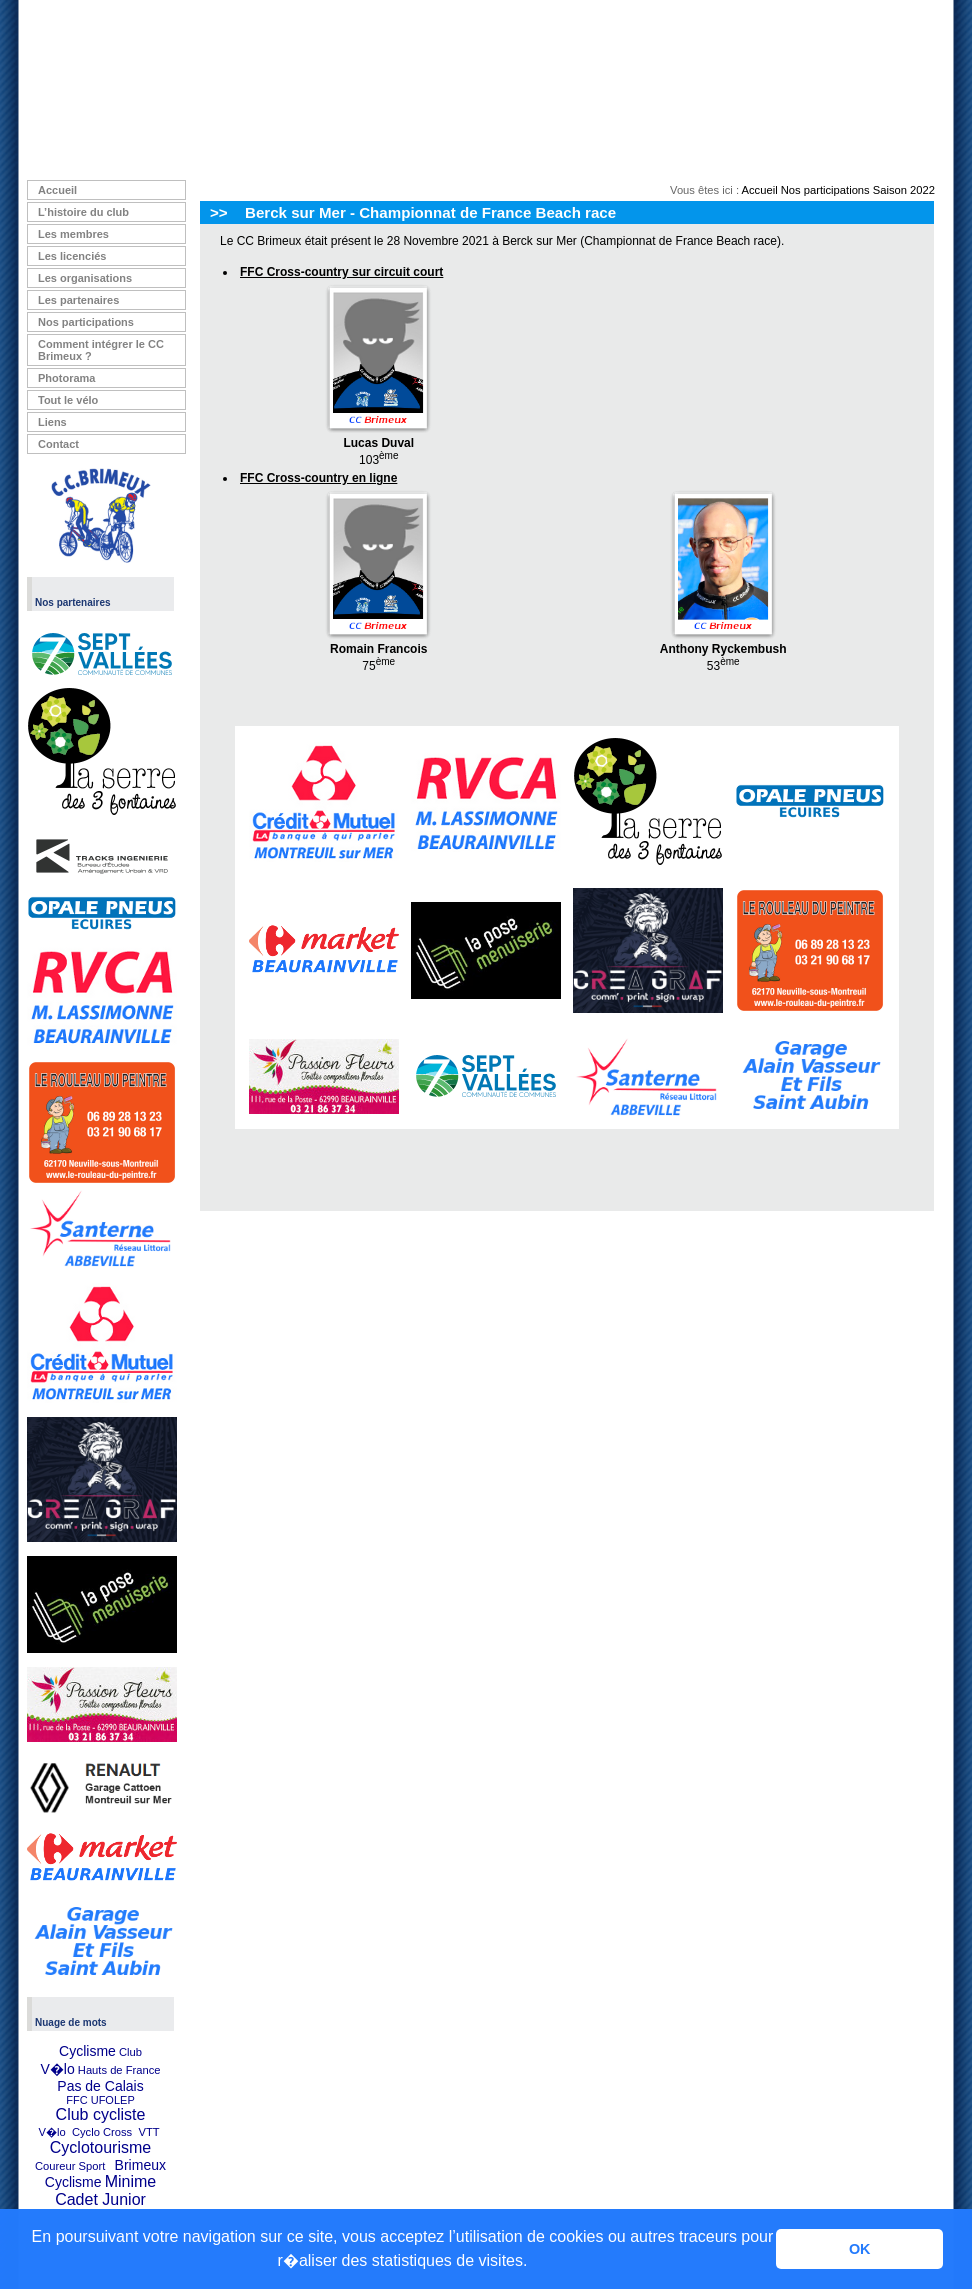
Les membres (73, 234)
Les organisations (85, 278)
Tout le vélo (68, 400)
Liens (52, 422)
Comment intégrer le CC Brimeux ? (101, 350)
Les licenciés (72, 256)
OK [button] (860, 2249)
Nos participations (86, 322)
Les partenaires (78, 300)
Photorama (66, 378)
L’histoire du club (83, 212)
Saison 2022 (904, 190)
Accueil (57, 190)
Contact (58, 444)
